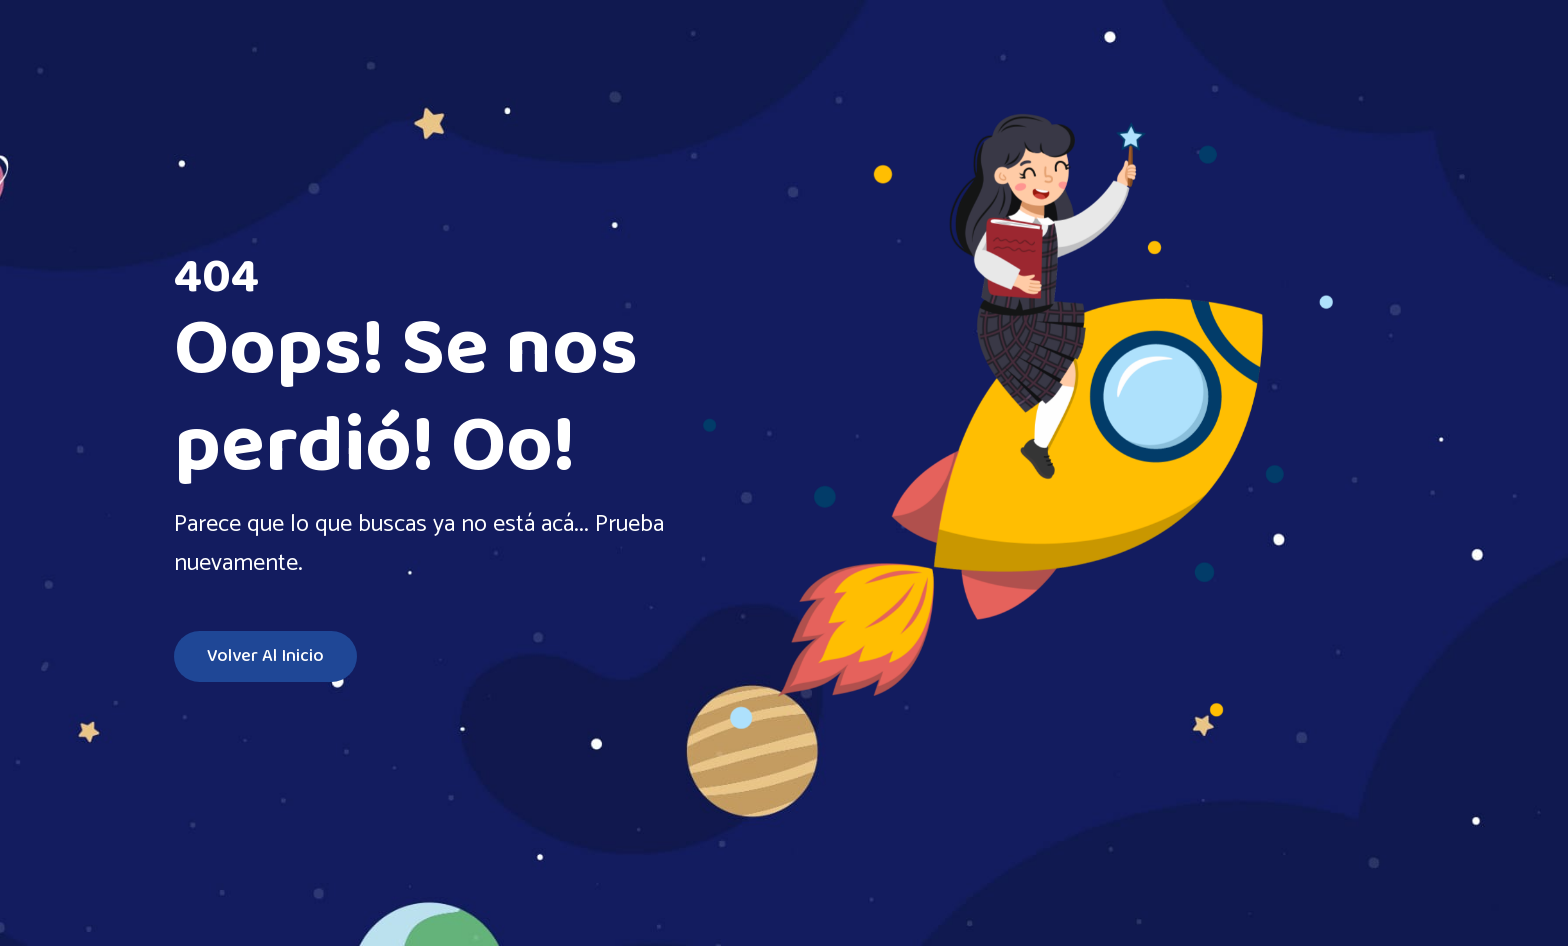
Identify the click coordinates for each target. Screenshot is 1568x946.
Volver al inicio (265, 656)
